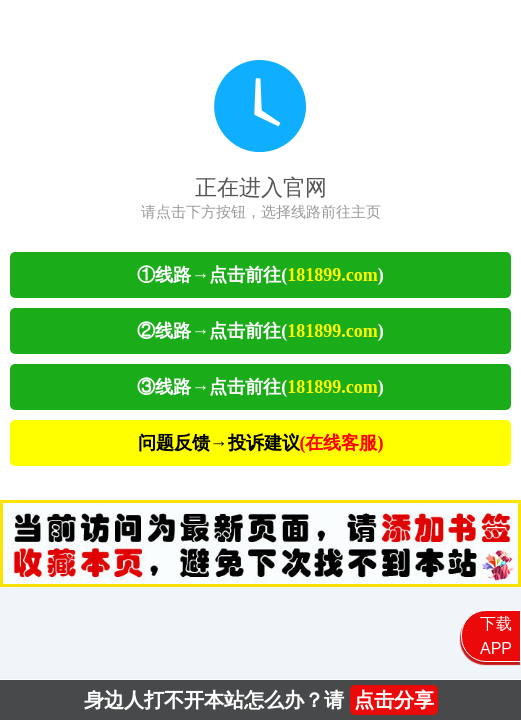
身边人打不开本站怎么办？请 (261, 700)
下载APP (496, 636)
